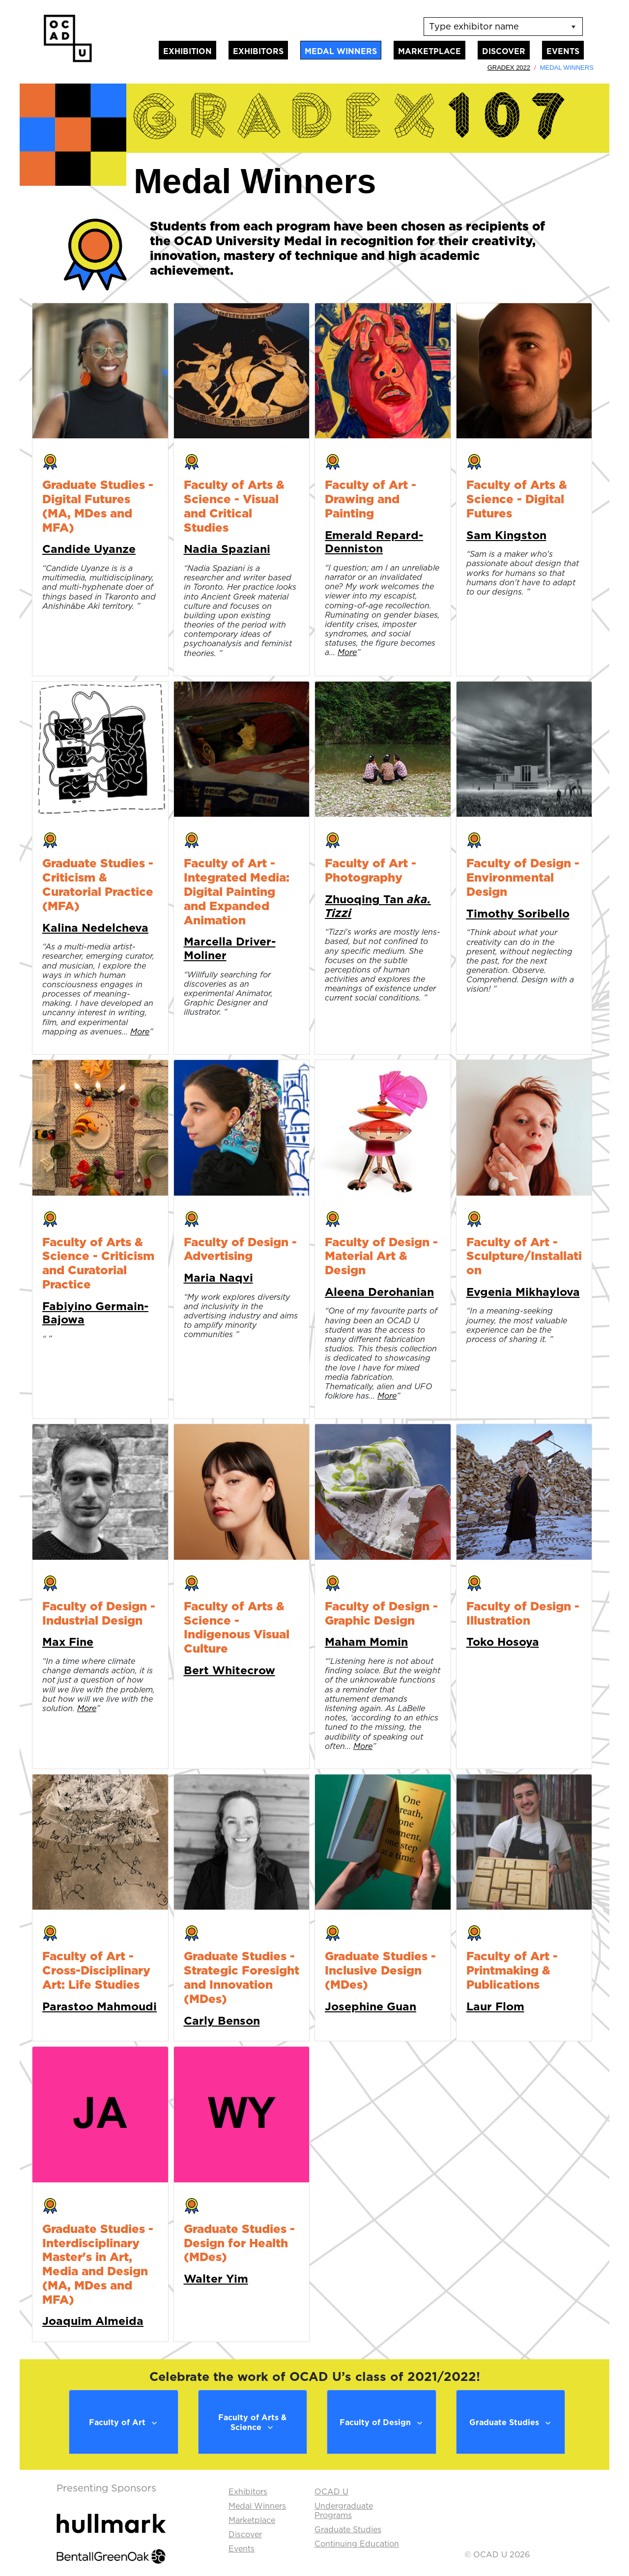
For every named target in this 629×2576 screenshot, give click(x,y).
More (347, 652)
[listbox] (503, 26)
